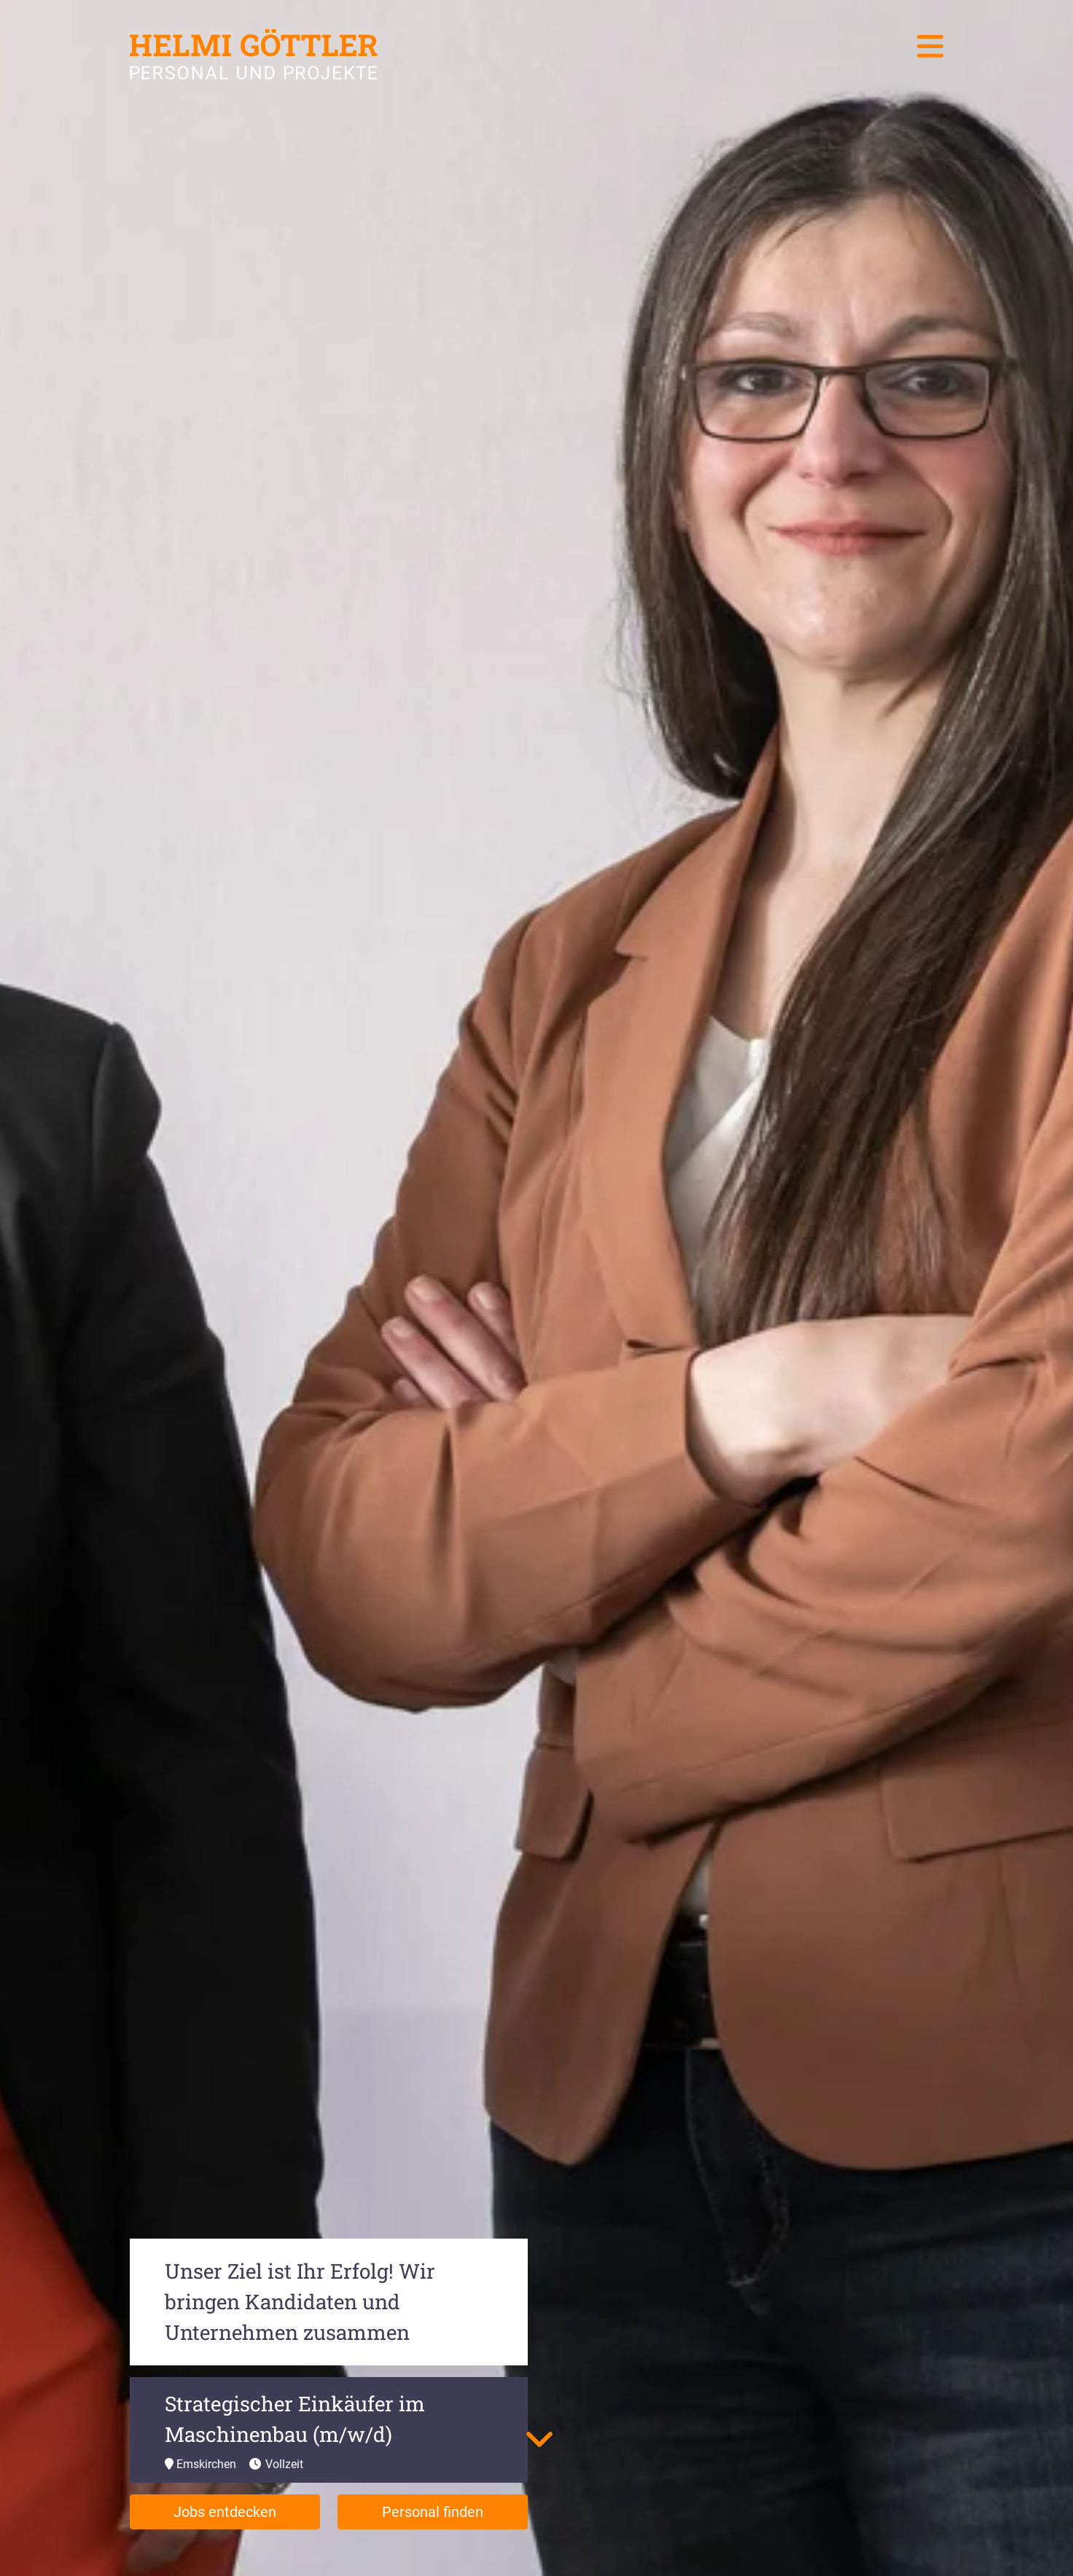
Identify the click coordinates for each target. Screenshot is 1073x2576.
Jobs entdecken (224, 2512)
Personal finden (432, 2512)
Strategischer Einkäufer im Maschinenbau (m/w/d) (295, 2419)
